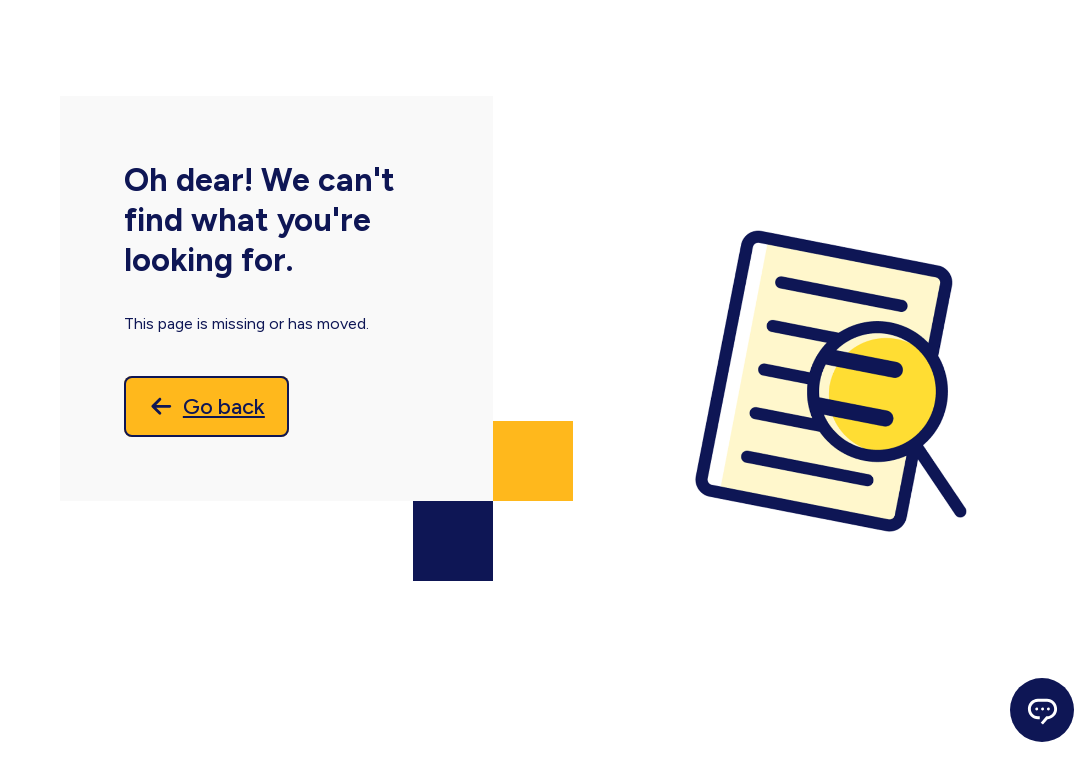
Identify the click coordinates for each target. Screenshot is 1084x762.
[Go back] (211, 408)
